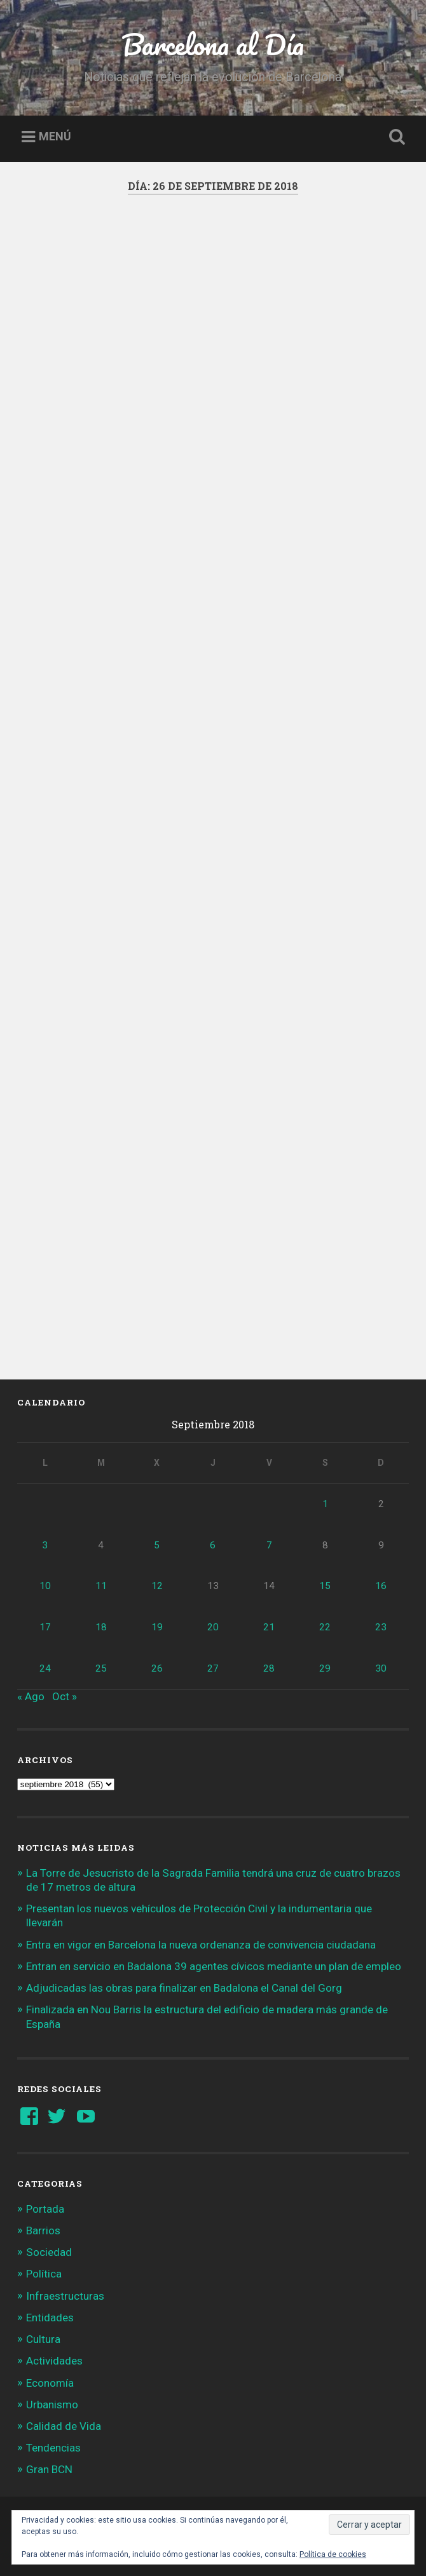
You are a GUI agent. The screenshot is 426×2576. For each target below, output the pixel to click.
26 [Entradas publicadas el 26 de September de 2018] (157, 1668)
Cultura (43, 2339)
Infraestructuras (65, 2296)
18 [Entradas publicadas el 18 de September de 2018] (101, 1627)
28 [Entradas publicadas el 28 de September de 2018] (269, 1668)
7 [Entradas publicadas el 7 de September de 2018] (269, 1545)
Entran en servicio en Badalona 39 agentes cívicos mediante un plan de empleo (213, 1966)
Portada (45, 2209)
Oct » (64, 1696)
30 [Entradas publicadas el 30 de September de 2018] (381, 1668)
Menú (55, 137)
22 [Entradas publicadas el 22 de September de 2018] (325, 1627)
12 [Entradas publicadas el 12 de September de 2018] (157, 1586)
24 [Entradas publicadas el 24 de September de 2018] (45, 1668)
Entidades (50, 2317)
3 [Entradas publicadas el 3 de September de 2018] (45, 1545)
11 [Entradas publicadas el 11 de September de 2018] (101, 1586)
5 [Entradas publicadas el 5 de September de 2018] (157, 1545)
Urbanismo (52, 2404)
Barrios (43, 2230)
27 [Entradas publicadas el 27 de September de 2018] (213, 1668)
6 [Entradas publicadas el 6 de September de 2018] (213, 1545)
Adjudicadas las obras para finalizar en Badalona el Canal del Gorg (184, 1988)
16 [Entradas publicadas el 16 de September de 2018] (381, 1586)
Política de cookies (332, 2554)
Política (44, 2273)
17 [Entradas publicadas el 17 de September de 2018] (45, 1627)
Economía (50, 2383)
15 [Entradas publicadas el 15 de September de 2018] (325, 1586)
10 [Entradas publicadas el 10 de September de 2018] (45, 1586)
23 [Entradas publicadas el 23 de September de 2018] (381, 1627)
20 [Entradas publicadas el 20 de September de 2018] (213, 1627)
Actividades (54, 2360)
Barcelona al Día (212, 44)
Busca (395, 137)
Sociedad (49, 2252)
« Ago (31, 1696)
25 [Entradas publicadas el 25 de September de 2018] (101, 1668)
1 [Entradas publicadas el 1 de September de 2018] (325, 1504)
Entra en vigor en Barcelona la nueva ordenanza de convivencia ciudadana (201, 1944)
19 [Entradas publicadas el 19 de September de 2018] (157, 1627)
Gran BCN (49, 2469)
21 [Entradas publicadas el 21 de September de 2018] (269, 1627)
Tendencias (53, 2447)
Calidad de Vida (63, 2426)
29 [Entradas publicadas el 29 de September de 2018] (325, 1668)
